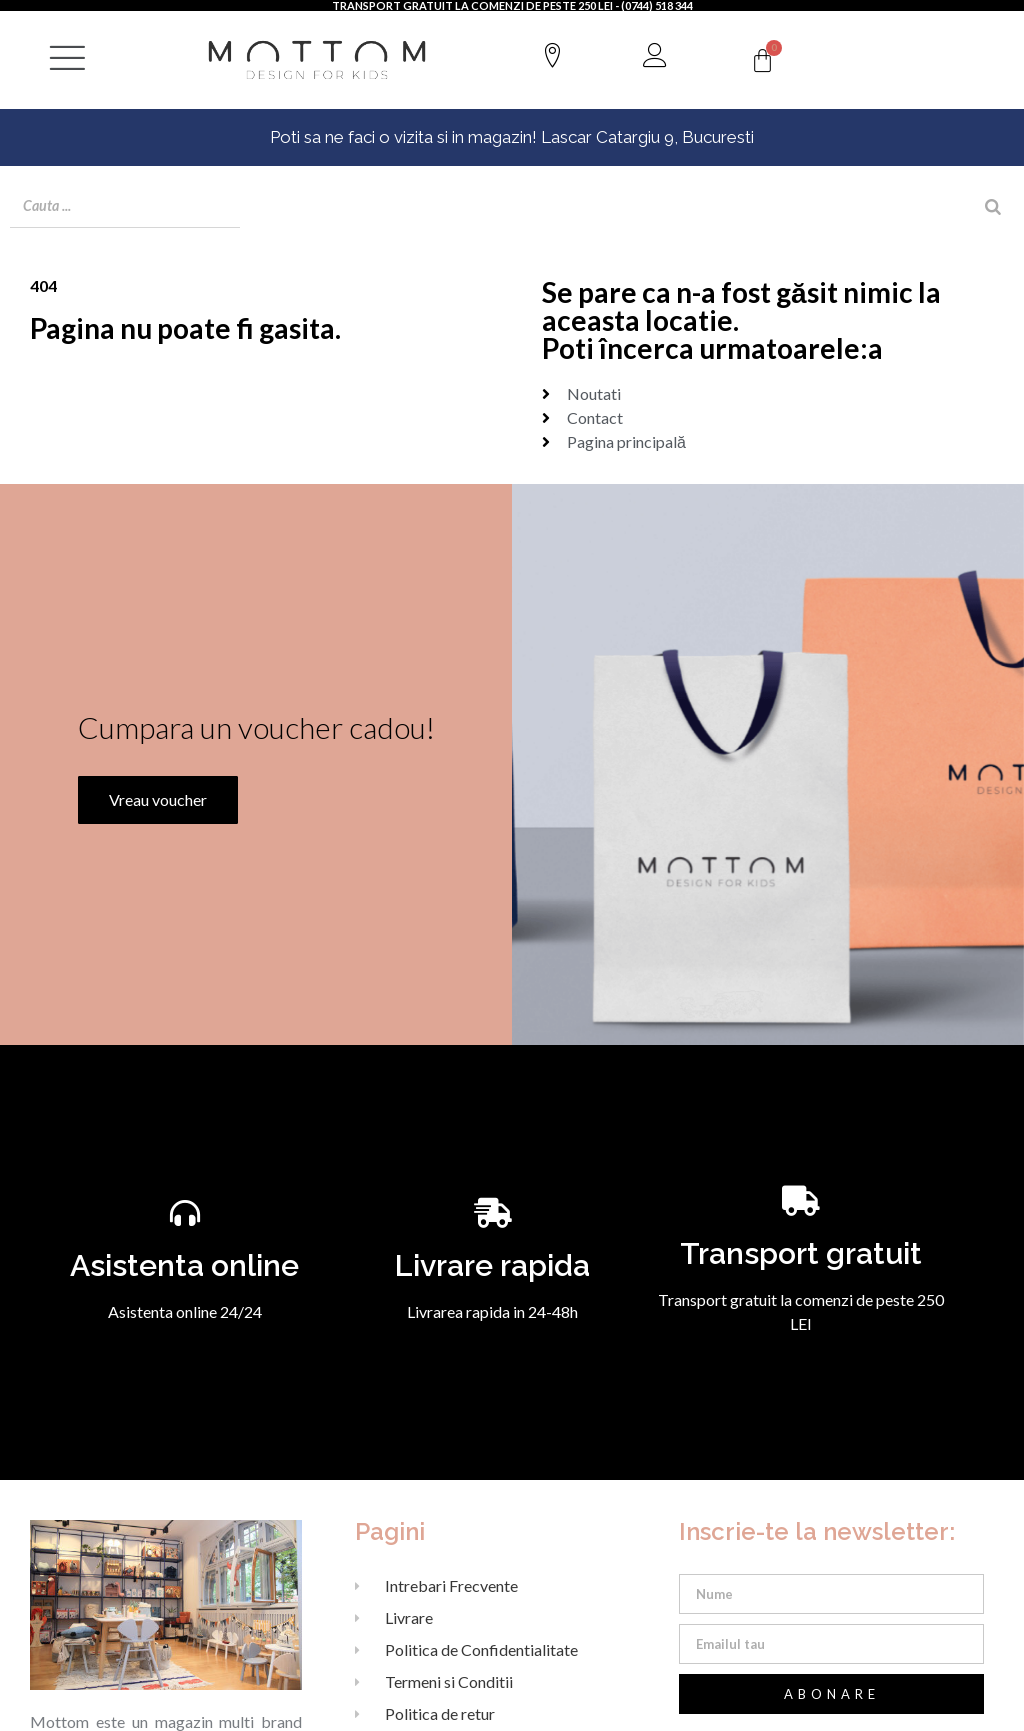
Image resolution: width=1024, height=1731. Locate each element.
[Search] (993, 207)
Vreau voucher (152, 820)
